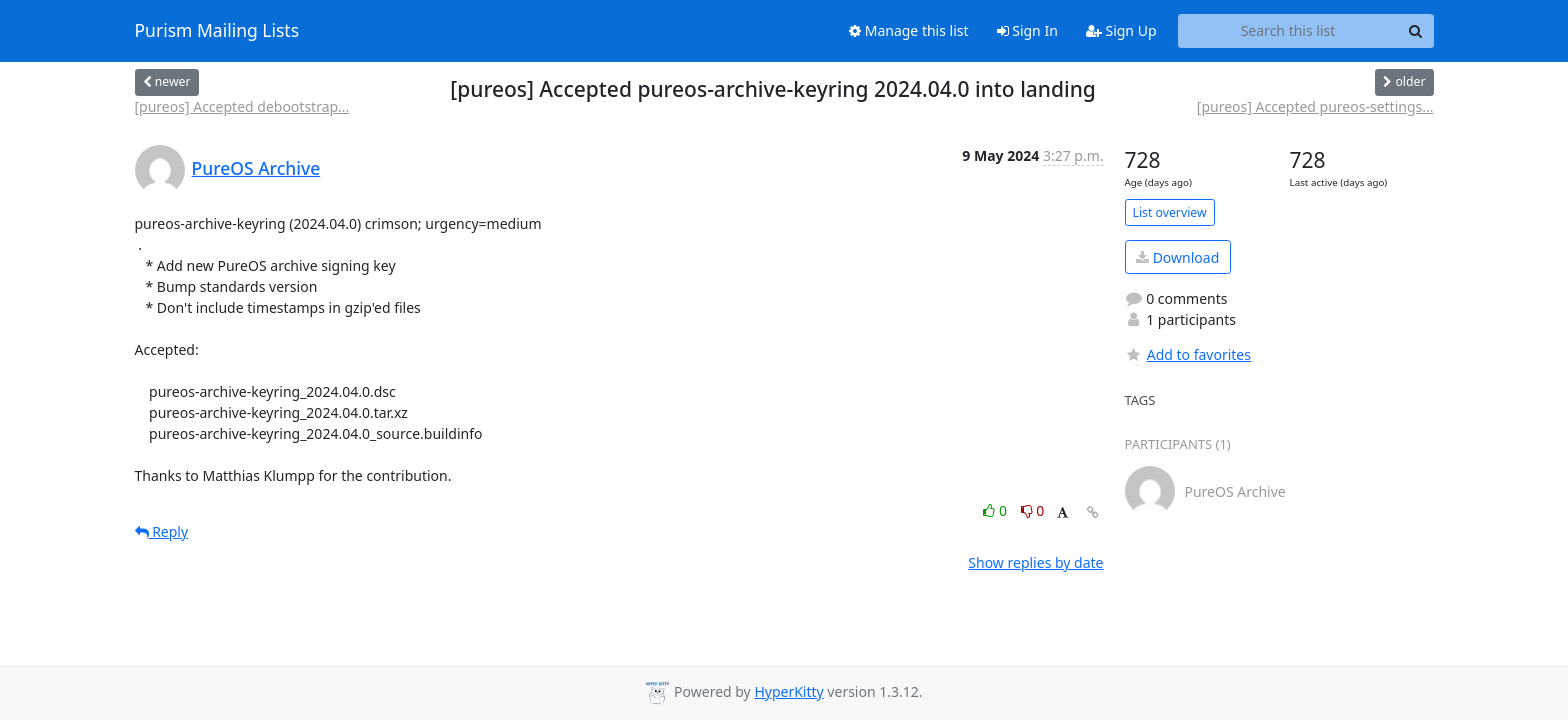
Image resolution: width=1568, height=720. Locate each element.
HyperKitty (788, 691)
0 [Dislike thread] (1033, 510)
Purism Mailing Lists (217, 31)
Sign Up (1121, 30)
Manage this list (909, 30)
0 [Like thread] (996, 510)
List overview (1170, 212)
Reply (162, 531)
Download (1177, 257)
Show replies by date (1035, 562)
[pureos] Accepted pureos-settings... (1315, 106)
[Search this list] (1288, 31)
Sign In (1027, 30)
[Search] (1416, 31)
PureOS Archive (256, 168)
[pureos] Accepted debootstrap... (242, 106)
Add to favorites (1188, 354)
